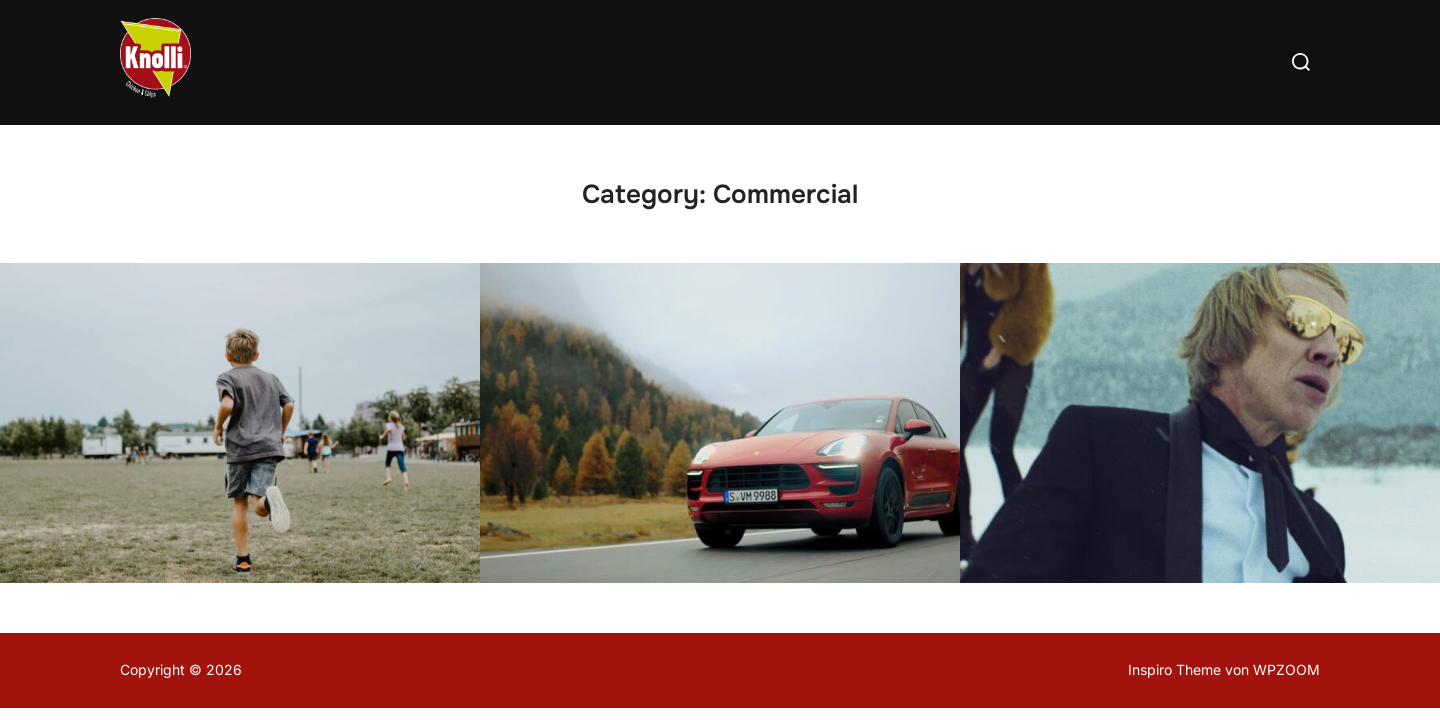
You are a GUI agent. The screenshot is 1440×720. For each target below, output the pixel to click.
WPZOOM (1286, 669)
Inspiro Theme (1174, 669)
